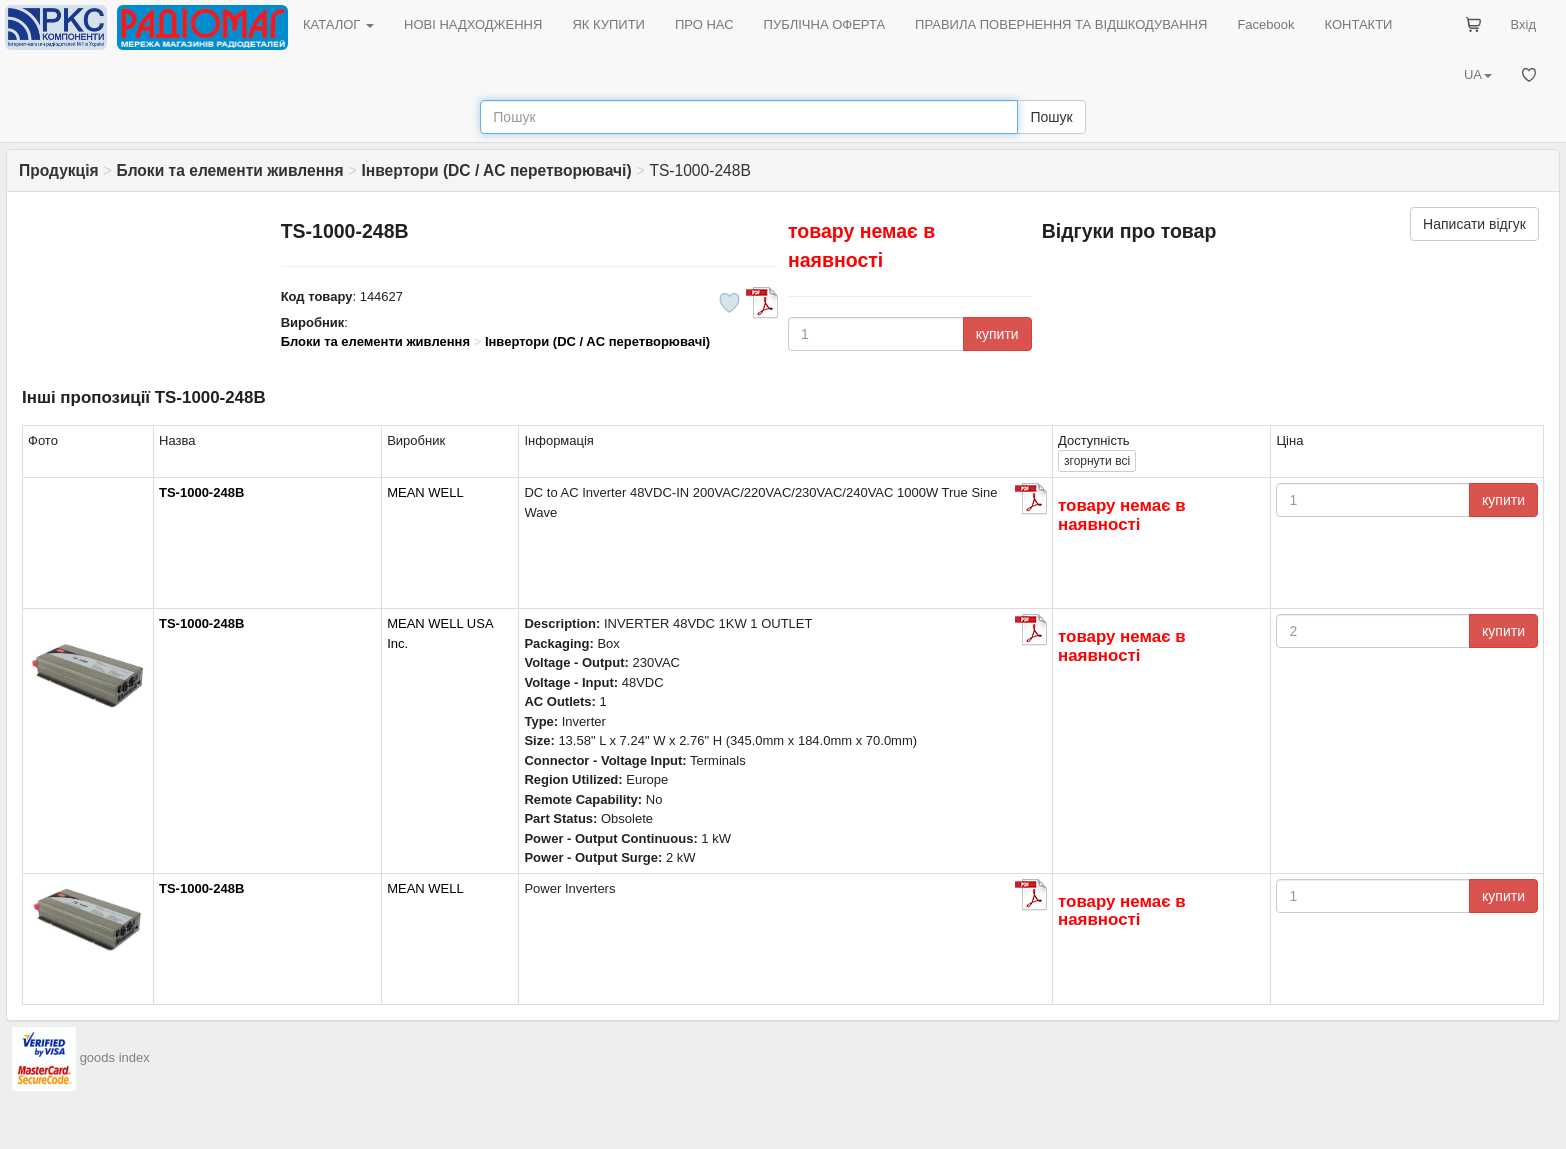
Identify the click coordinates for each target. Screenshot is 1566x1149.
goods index (115, 1057)
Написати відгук (1474, 224)
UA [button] (1478, 74)
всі (1097, 461)
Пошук (1051, 117)
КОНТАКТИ (1358, 24)
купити (997, 334)
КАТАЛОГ (338, 24)
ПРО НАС (704, 24)
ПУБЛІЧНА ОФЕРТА (825, 24)
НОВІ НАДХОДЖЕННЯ (473, 24)
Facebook (1265, 24)
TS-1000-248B (201, 492)
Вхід (1524, 24)
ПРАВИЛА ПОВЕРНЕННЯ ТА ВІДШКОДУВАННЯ (1061, 24)
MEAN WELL (425, 492)
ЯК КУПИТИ (608, 24)
